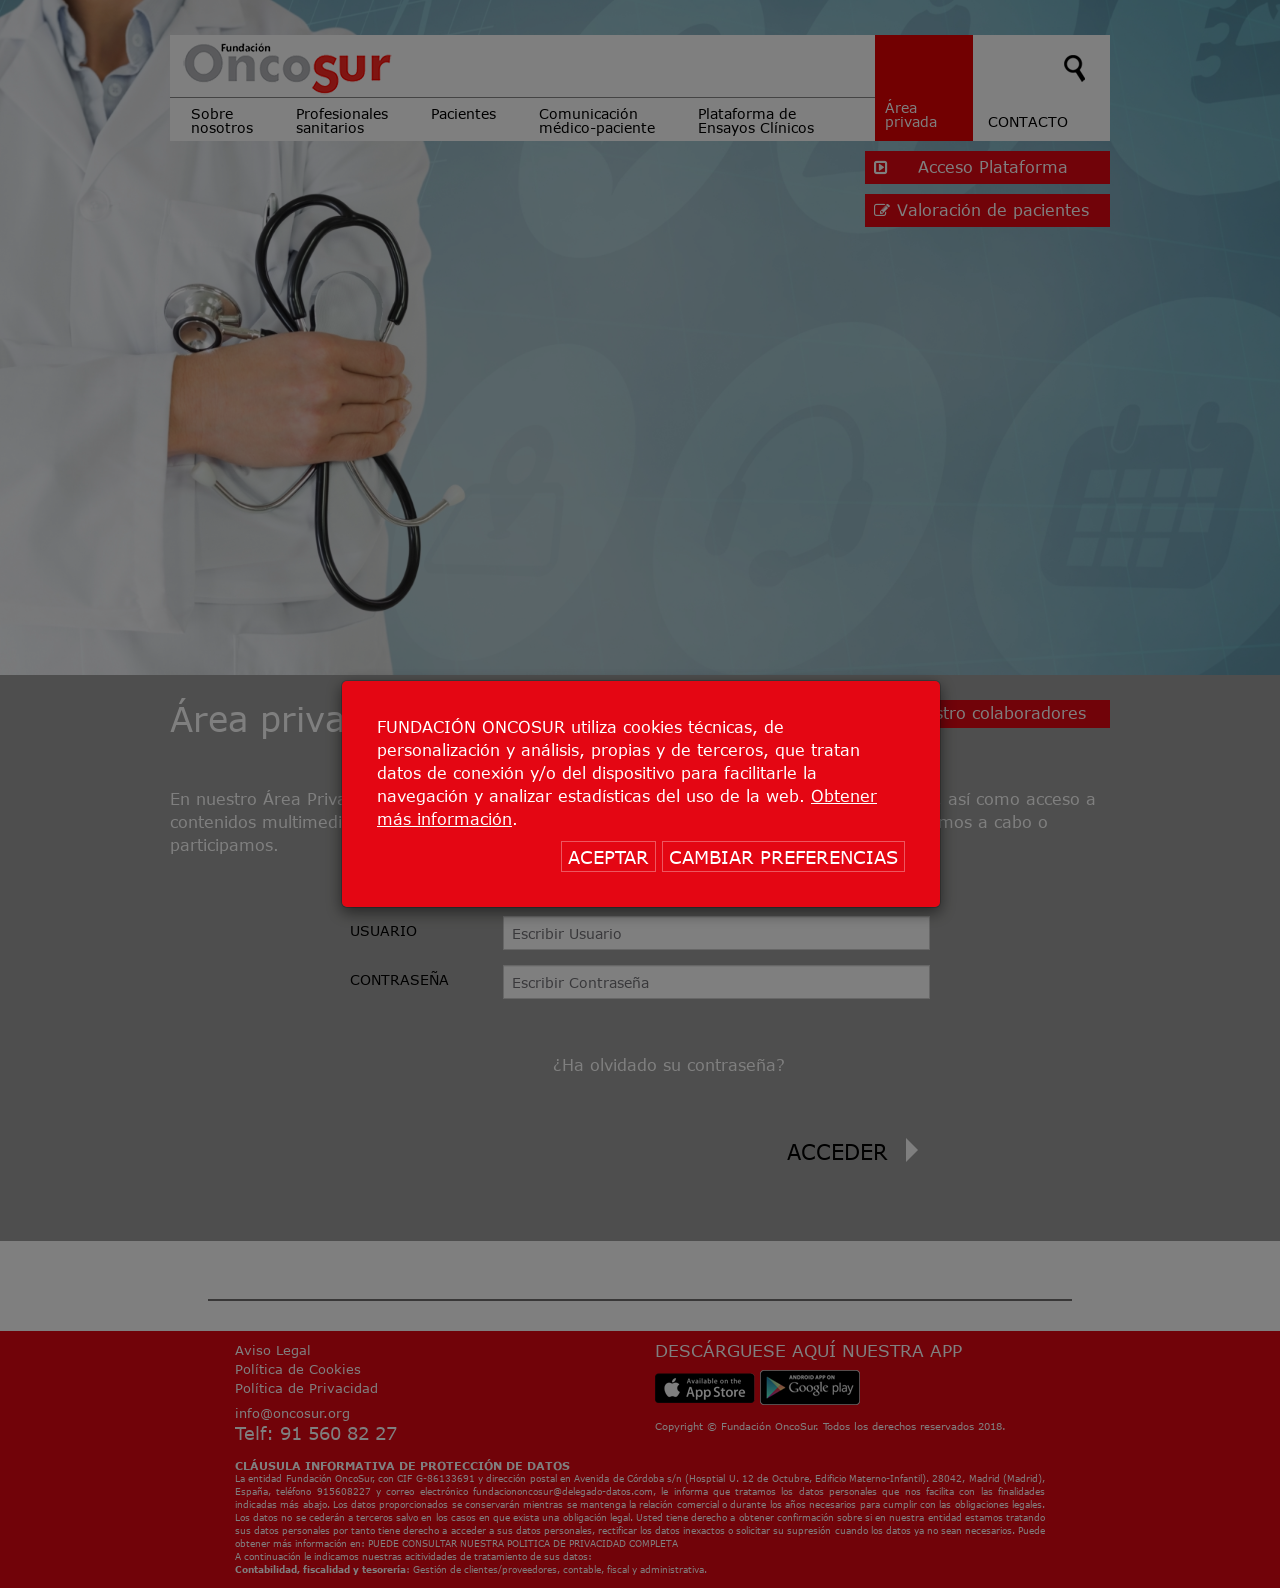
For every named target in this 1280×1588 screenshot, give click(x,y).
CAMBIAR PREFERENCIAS (783, 857)
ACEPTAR (608, 857)
